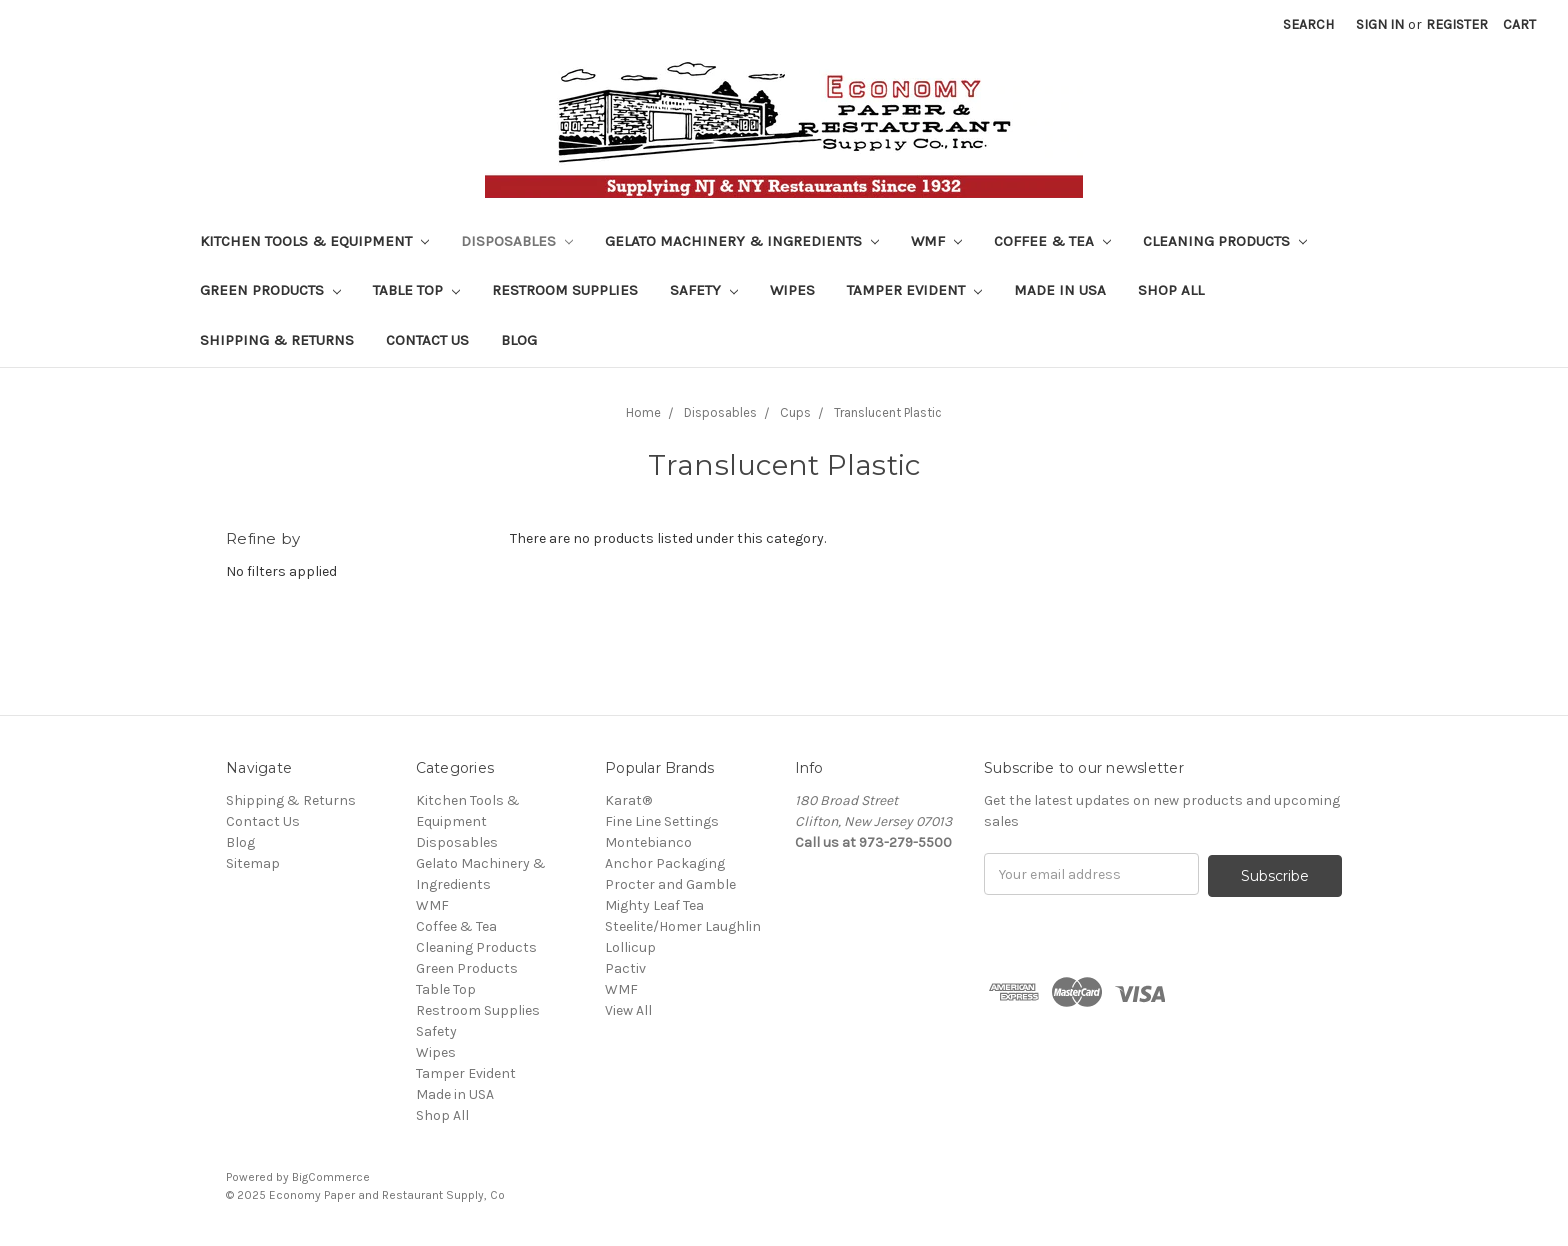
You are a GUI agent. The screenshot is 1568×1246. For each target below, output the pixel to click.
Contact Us (427, 340)
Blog (519, 340)
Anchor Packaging (665, 863)
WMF (936, 241)
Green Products (270, 290)
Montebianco (648, 842)
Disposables (517, 241)
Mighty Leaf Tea (654, 905)
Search (1308, 24)
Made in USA (1060, 290)
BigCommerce (331, 1177)
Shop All (1171, 290)
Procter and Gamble (670, 884)
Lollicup (630, 947)
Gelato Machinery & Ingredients (742, 241)
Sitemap (253, 863)
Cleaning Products (1225, 241)
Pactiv (625, 968)
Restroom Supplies (565, 290)
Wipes (792, 290)
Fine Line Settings (662, 821)
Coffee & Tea (1052, 241)
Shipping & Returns (277, 340)
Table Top (416, 290)
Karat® (628, 800)
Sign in (1380, 24)
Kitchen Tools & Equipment (314, 241)
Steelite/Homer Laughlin (683, 926)
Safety (704, 290)
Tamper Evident (914, 290)
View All (628, 1010)
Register (1457, 24)
